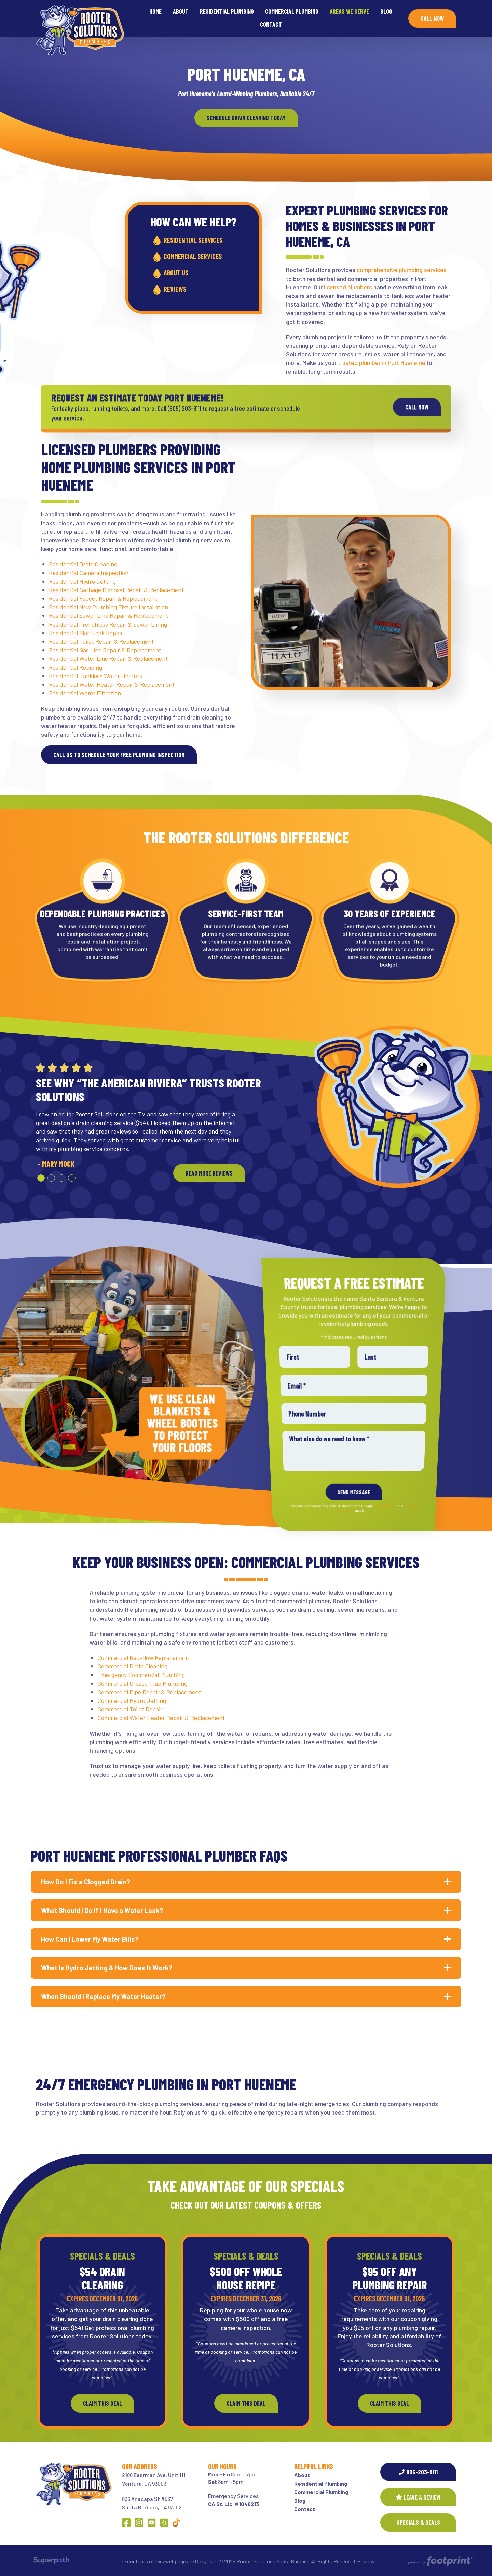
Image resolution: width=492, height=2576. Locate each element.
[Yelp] (164, 2522)
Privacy (365, 2561)
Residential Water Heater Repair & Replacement (112, 684)
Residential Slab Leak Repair (86, 633)
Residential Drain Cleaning (83, 564)
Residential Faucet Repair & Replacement (103, 598)
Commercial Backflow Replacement (143, 1657)
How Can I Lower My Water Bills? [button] (90, 1939)
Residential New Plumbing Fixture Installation (108, 607)
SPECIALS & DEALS (418, 2522)
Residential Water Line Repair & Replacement (108, 658)
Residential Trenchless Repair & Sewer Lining (108, 624)
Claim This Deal (102, 2403)
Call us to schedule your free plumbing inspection (118, 754)
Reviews (180, 289)
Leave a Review (418, 2497)
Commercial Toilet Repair (130, 1709)
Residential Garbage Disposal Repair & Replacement (116, 590)
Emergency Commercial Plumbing (141, 1674)
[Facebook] (126, 2522)
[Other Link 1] (176, 2522)
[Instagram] (139, 2522)
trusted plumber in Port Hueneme (381, 362)
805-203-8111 (418, 2472)
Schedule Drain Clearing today (246, 118)
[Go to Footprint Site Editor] (441, 2561)
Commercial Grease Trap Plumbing (142, 1683)
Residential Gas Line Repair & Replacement (105, 650)
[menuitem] (155, 11)
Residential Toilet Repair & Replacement (101, 641)
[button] (41, 1178)
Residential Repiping (75, 667)
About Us (181, 273)
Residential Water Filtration (85, 693)
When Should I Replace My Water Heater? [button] (103, 1996)
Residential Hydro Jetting (82, 581)
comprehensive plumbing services (402, 269)
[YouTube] (151, 2522)
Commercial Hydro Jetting (131, 1700)
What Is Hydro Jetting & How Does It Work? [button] (107, 1968)
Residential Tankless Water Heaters (95, 676)
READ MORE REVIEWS (209, 1173)
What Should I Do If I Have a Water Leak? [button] (102, 1910)
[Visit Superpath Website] (51, 2561)
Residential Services (198, 240)
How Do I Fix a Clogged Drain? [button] (85, 1882)
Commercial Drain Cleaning (132, 1666)
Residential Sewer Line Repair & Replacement (108, 615)
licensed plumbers (348, 287)
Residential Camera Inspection (88, 573)
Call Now (432, 18)
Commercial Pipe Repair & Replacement (149, 1692)
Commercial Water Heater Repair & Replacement (161, 1717)
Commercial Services (198, 256)
